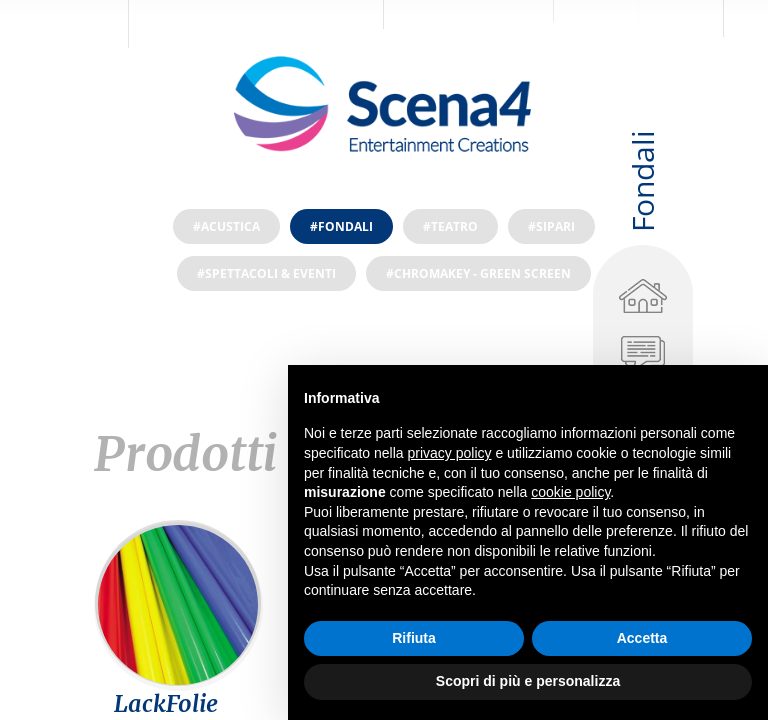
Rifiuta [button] (414, 638)
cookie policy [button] (570, 492)
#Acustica (226, 226)
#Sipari (551, 226)
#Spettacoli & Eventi (266, 273)
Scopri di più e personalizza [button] (528, 681)
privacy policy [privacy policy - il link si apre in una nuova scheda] (450, 453)
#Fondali (341, 226)
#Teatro (450, 226)
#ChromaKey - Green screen (478, 273)
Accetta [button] (642, 638)
